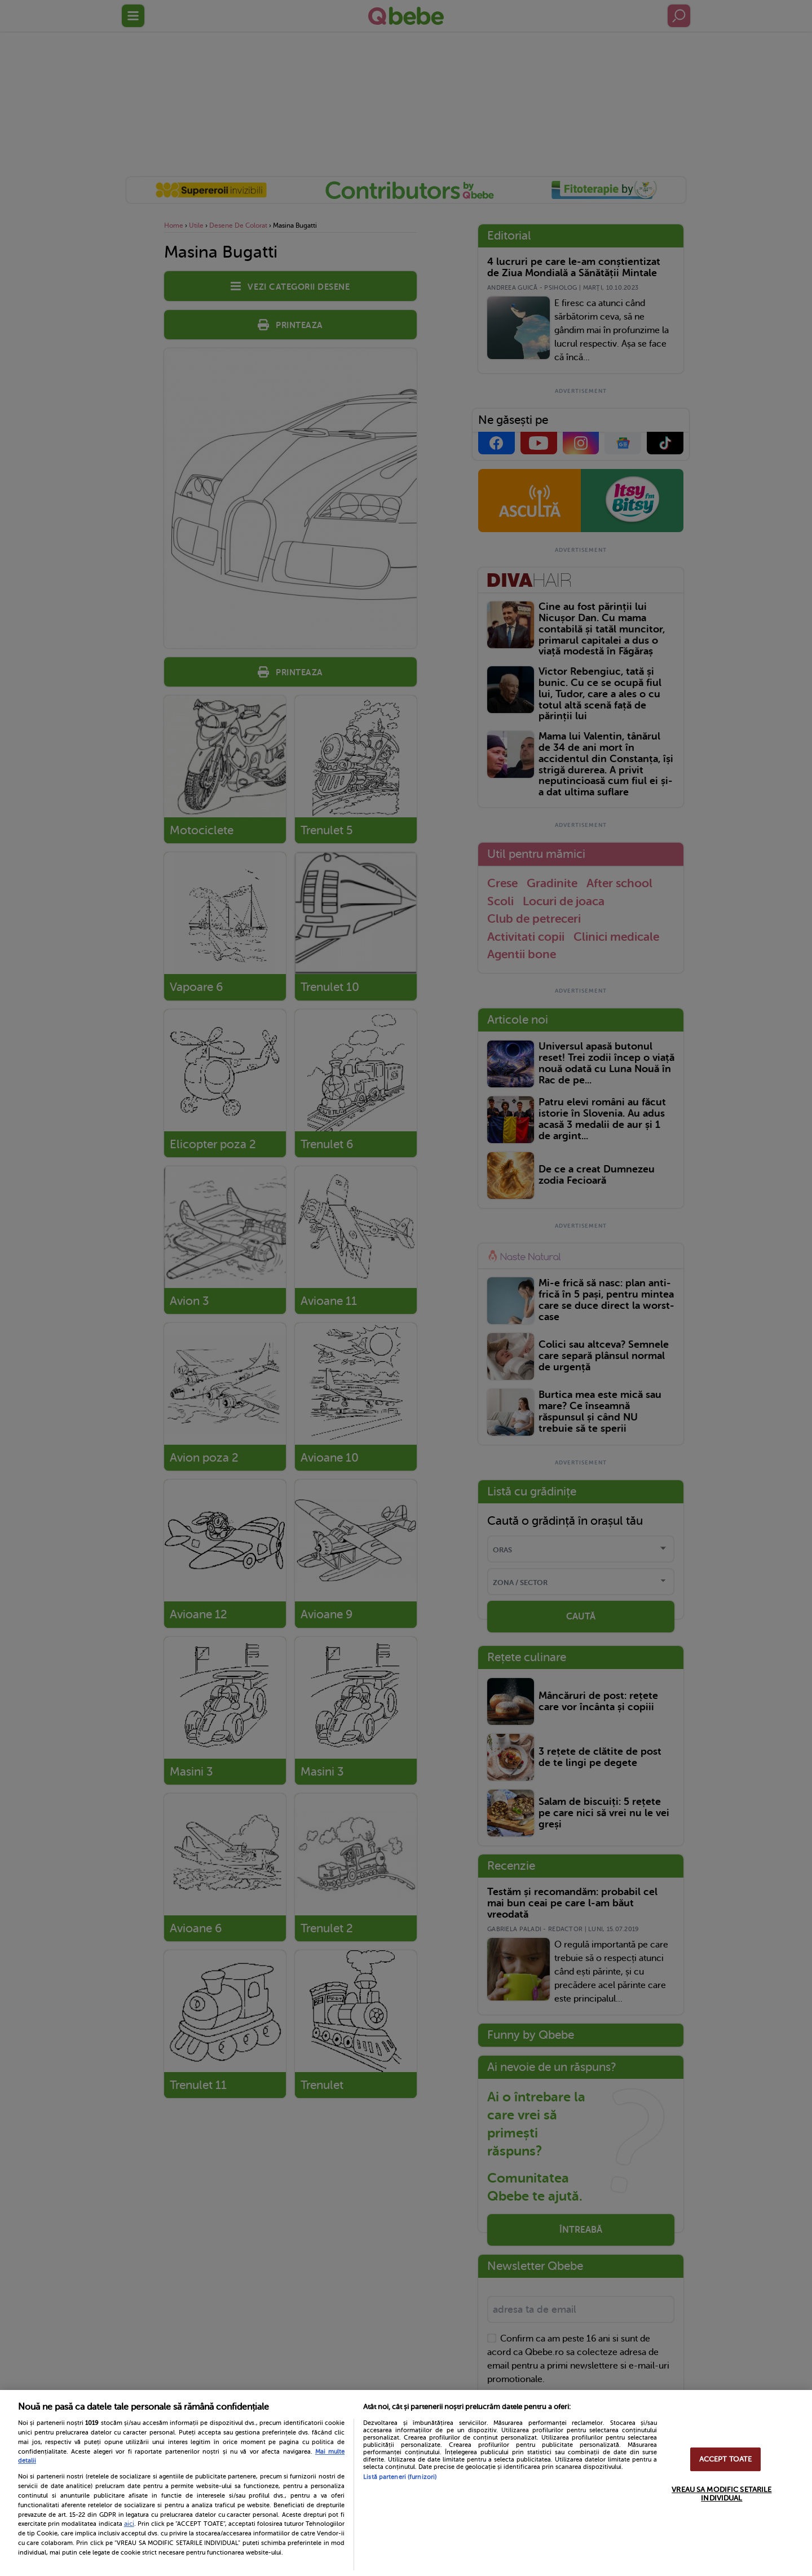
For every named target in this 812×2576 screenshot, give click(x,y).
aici (129, 2524)
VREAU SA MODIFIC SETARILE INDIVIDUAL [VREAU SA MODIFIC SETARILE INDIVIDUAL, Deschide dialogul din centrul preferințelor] (721, 2494)
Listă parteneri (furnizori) (399, 2477)
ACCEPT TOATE (725, 2459)
